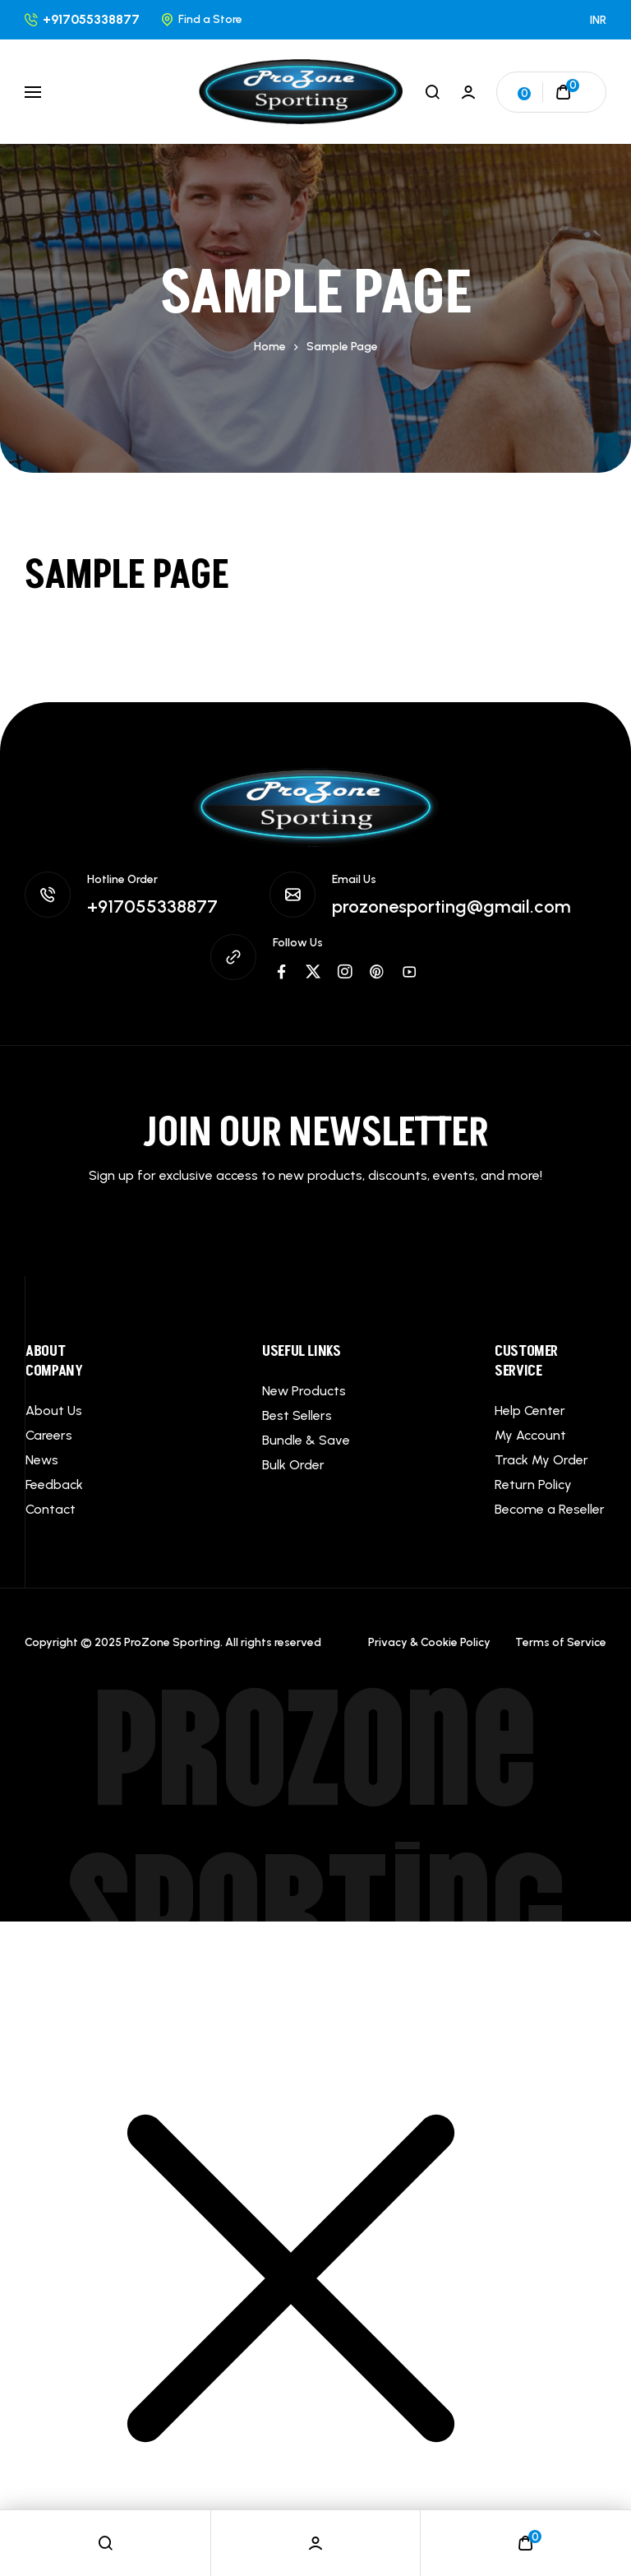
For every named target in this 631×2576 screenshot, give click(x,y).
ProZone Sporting (315, 1829)
